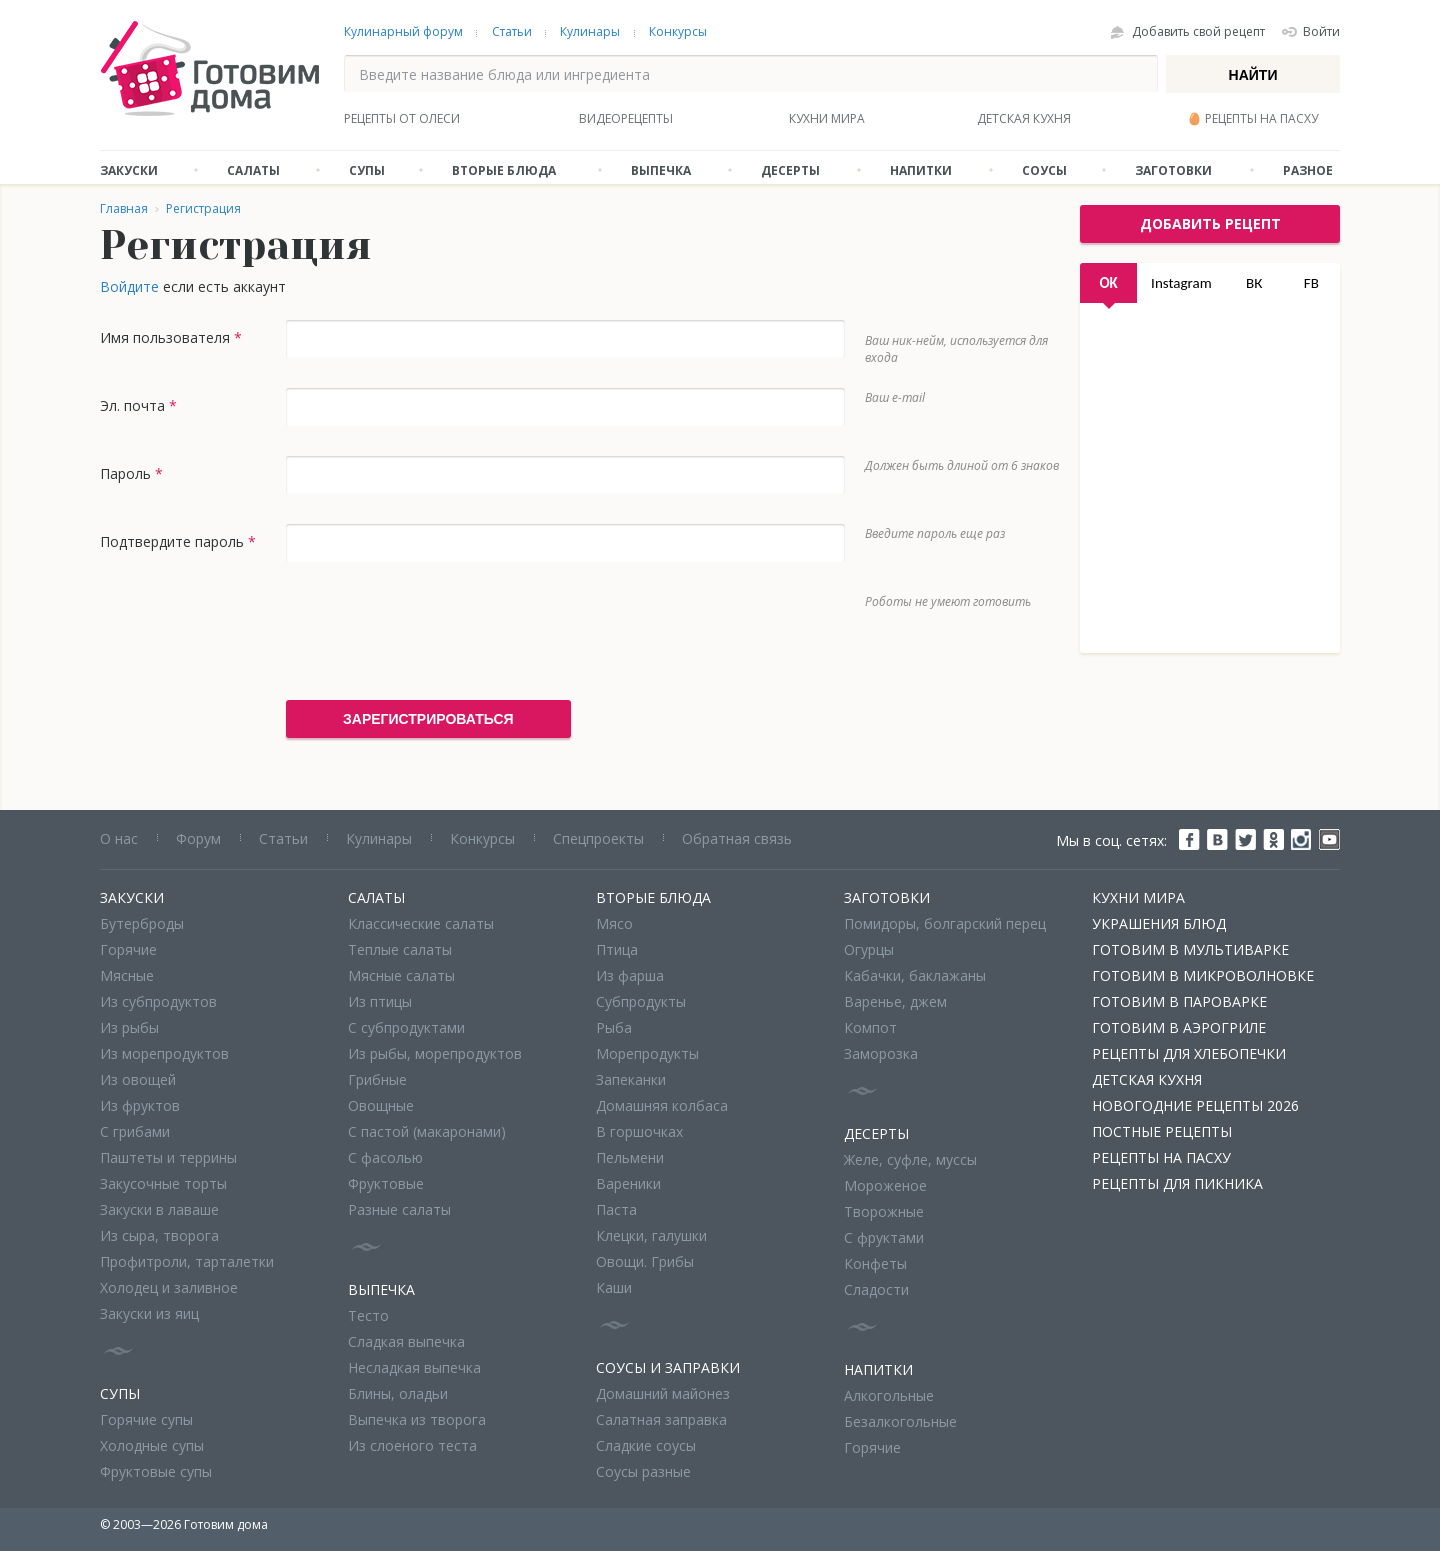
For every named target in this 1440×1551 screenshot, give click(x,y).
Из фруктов (140, 1105)
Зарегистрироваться (428, 719)
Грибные (377, 1079)
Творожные (884, 1211)
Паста (616, 1209)
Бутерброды (142, 923)
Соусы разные (643, 1471)
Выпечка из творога (417, 1419)
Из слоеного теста (412, 1445)
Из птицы (380, 1001)
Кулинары (590, 31)
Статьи (512, 31)
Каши (614, 1287)
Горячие (128, 949)
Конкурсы (678, 31)
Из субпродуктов (158, 1001)
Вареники (628, 1183)
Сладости (876, 1289)
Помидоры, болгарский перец (945, 923)
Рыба (614, 1027)
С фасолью (385, 1157)
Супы (367, 170)
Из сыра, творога (159, 1235)
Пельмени (630, 1157)
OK (1108, 283)
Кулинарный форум (403, 31)
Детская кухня (1024, 118)
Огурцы (869, 949)
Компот (870, 1027)
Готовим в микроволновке (1203, 975)
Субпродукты (641, 1001)
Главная (124, 208)
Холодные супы (152, 1445)
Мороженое (885, 1185)
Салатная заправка (661, 1419)
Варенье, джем (895, 1001)
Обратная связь (737, 838)
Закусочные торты (163, 1183)
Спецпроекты (598, 838)
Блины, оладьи (398, 1393)
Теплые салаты (400, 949)
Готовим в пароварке (1179, 1001)
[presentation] (438, 631)
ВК (1254, 283)
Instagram (1181, 283)
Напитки (921, 170)
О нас (119, 838)
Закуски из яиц (149, 1313)
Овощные (381, 1105)
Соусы (1044, 170)
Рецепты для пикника (1177, 1183)
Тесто (368, 1315)
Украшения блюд (1159, 923)
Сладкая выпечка (406, 1341)
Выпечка (661, 170)
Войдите (129, 286)
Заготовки (1173, 170)
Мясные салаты (401, 975)
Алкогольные (889, 1395)
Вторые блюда (504, 170)
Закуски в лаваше (159, 1209)
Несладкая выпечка (414, 1367)
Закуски (129, 170)
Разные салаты (399, 1209)
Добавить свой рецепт (1198, 31)
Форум (198, 838)
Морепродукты (647, 1053)
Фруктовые (386, 1183)
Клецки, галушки (651, 1235)
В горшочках (639, 1131)
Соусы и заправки (668, 1367)
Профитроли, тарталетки (187, 1261)
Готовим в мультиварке (1190, 949)
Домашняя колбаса (662, 1105)
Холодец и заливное (169, 1287)
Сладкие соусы (646, 1445)
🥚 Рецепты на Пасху (1252, 118)
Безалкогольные (900, 1421)
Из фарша (630, 975)
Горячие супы (146, 1419)
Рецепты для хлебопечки (1189, 1053)
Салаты (253, 170)
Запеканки (631, 1079)
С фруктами (884, 1237)
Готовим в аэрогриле (1179, 1027)
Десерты (790, 170)
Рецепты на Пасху (1161, 1157)
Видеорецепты (626, 118)
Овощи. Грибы (645, 1261)
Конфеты (875, 1263)
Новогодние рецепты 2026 (1195, 1105)
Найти (1253, 75)
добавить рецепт (1210, 223)
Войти (1321, 31)
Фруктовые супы (156, 1471)
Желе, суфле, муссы (910, 1159)
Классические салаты (421, 923)
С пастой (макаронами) (427, 1131)
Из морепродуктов (164, 1053)
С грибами (135, 1131)
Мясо (614, 923)
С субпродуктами (406, 1027)
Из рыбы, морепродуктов (435, 1053)
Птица (617, 949)
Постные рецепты (1162, 1131)
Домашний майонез (663, 1393)
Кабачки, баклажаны (915, 975)
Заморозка (881, 1053)
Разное (1308, 170)
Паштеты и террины (168, 1157)
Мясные (127, 975)
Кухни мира (827, 118)
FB (1311, 283)
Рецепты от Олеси (402, 118)
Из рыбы (129, 1027)
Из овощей (138, 1079)
